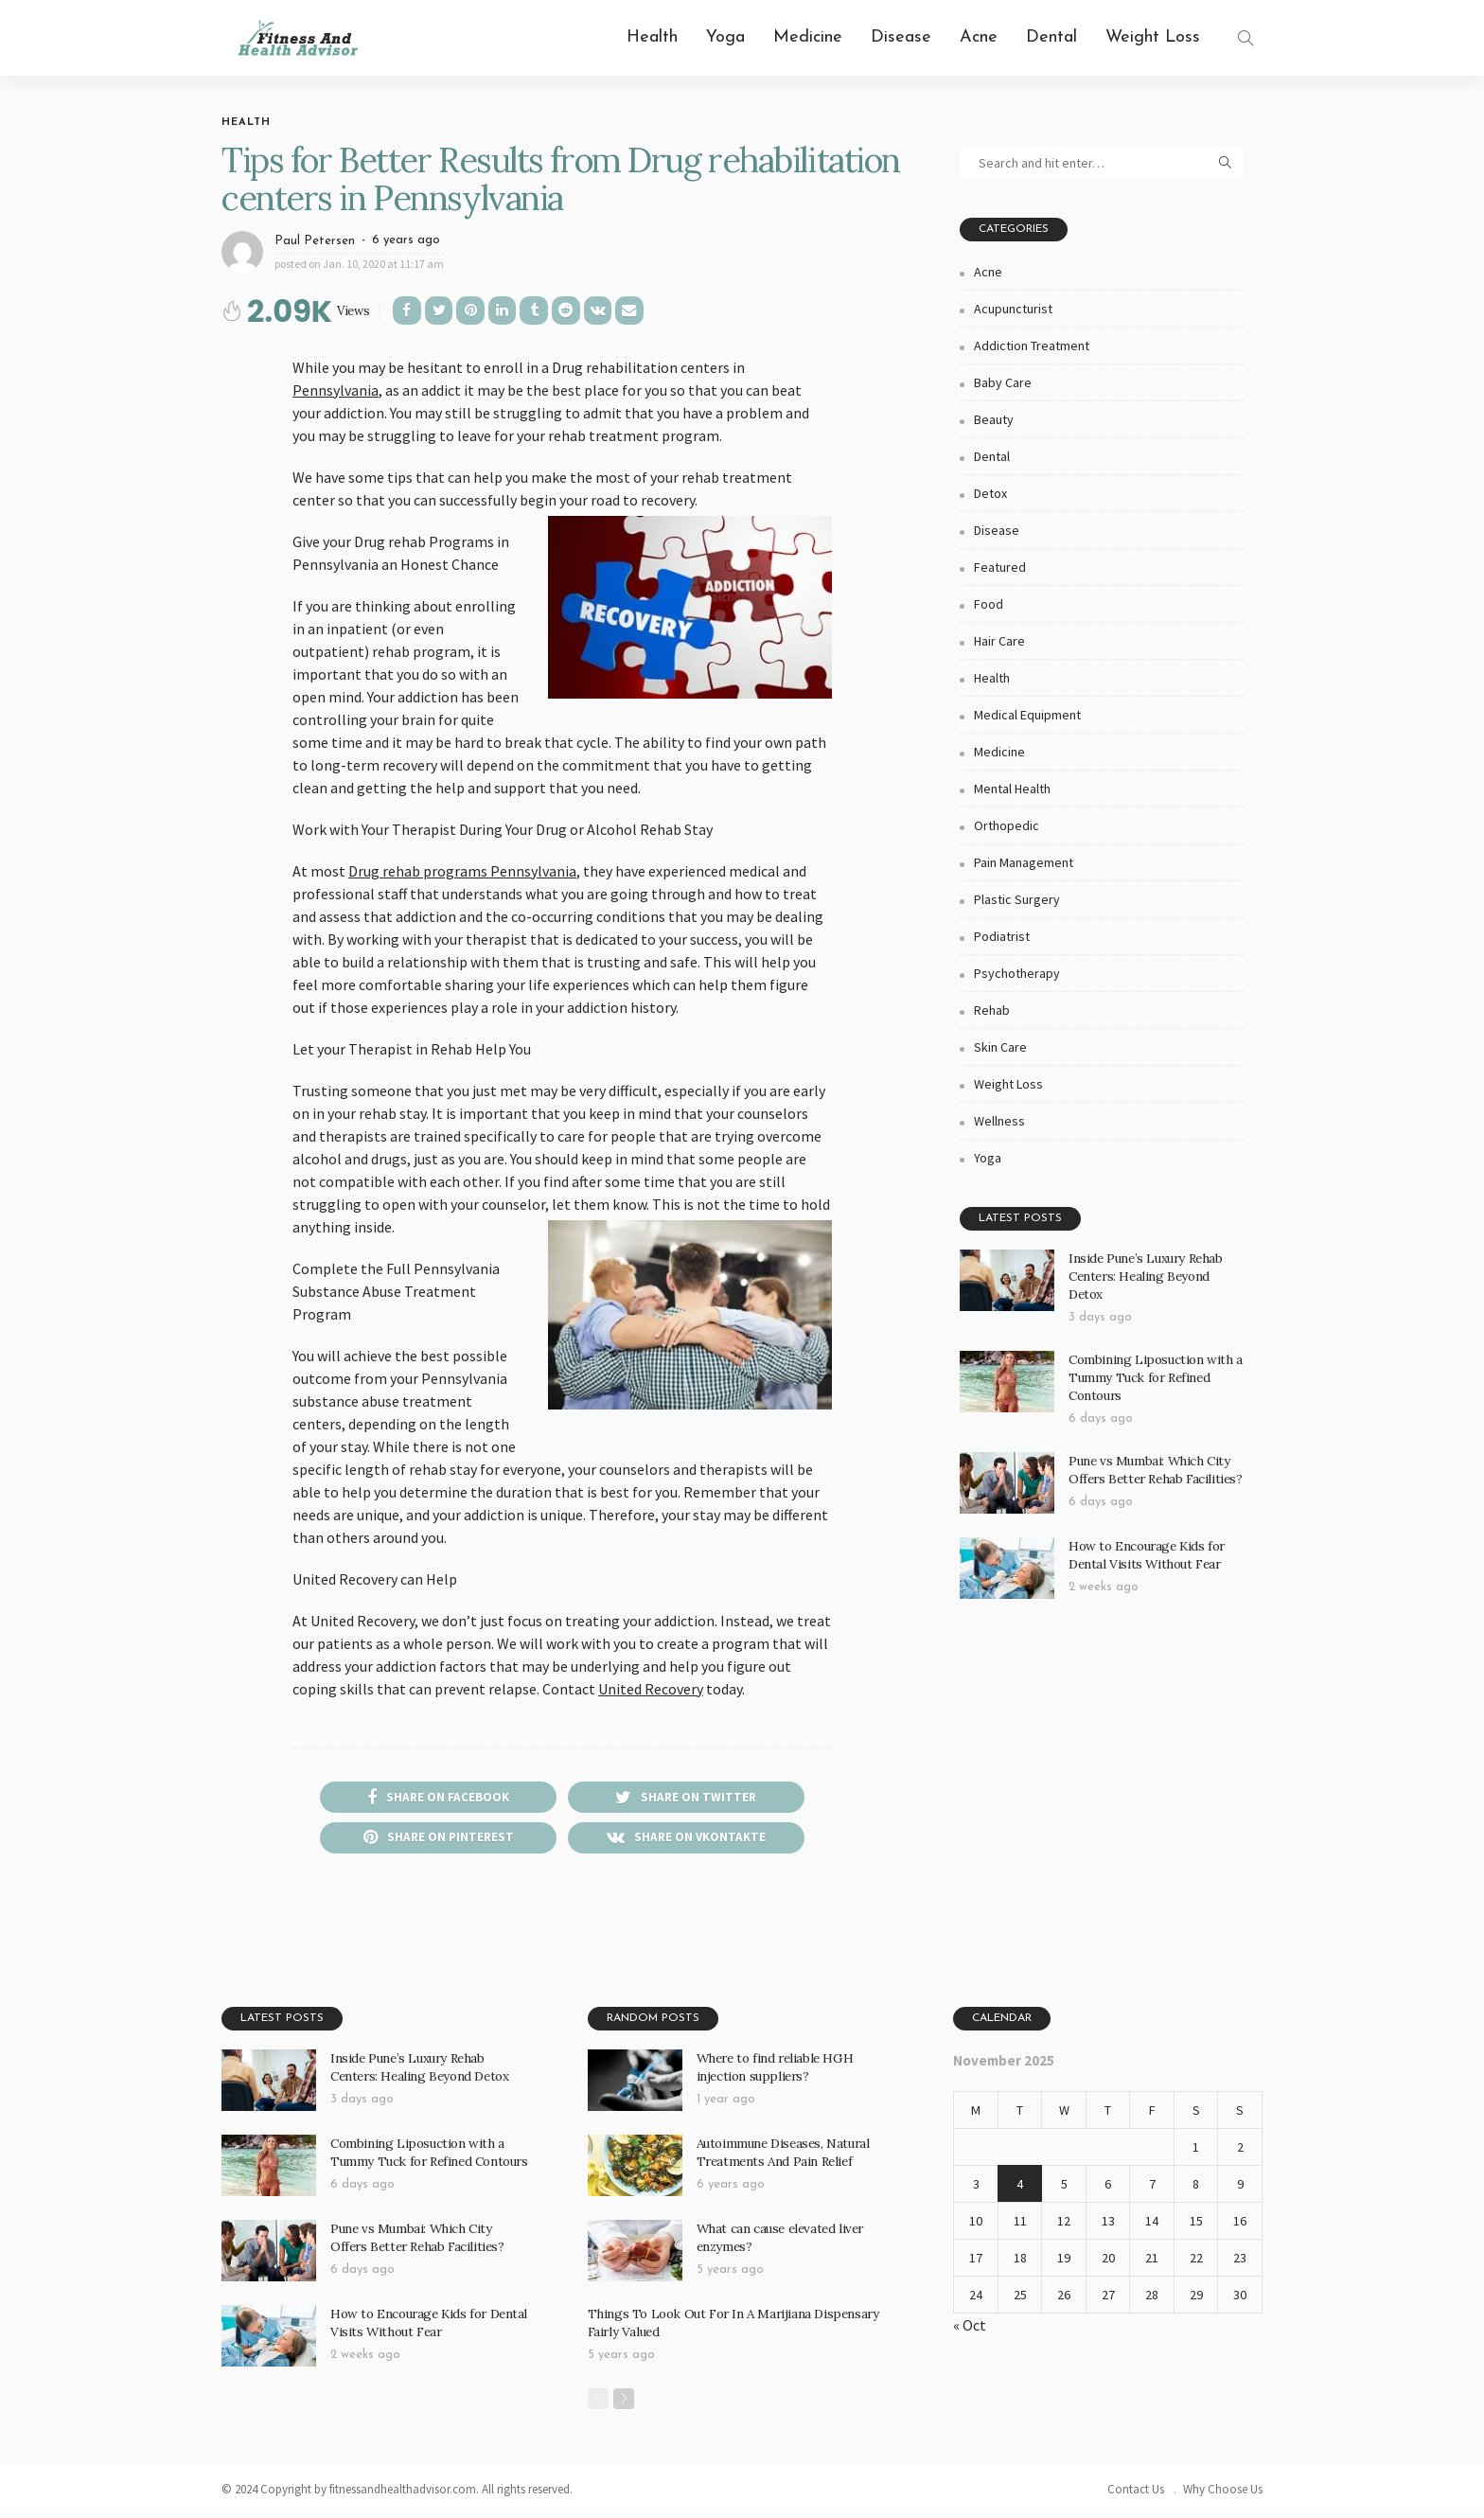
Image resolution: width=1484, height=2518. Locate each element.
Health (652, 37)
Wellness (999, 1120)
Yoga (725, 37)
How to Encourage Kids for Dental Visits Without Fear (1144, 1535)
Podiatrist (1002, 936)
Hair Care (999, 640)
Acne (979, 37)
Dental (1051, 37)
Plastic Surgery (1017, 899)
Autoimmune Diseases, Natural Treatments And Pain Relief (782, 2155)
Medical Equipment (1027, 714)
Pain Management (1023, 862)
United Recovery (650, 1688)
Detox (990, 493)
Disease (901, 37)
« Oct (969, 2329)
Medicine (807, 37)
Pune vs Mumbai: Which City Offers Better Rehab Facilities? (1153, 1449)
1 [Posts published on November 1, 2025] (1195, 2151)
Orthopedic (1006, 825)
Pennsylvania (335, 390)
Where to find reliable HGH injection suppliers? (771, 2070)
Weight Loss (1152, 37)
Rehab (992, 1010)
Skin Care (1000, 1046)
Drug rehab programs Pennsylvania (462, 870)
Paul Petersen (314, 241)
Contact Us (1135, 2494)
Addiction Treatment (1031, 345)
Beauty (994, 419)
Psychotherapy (1017, 973)
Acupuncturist (1013, 308)
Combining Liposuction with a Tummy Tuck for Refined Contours (1152, 1360)
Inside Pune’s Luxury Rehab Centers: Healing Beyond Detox (1156, 1266)
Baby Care (1003, 382)
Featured (1000, 567)
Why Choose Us (1223, 2494)
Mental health (1012, 788)
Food (988, 603)
